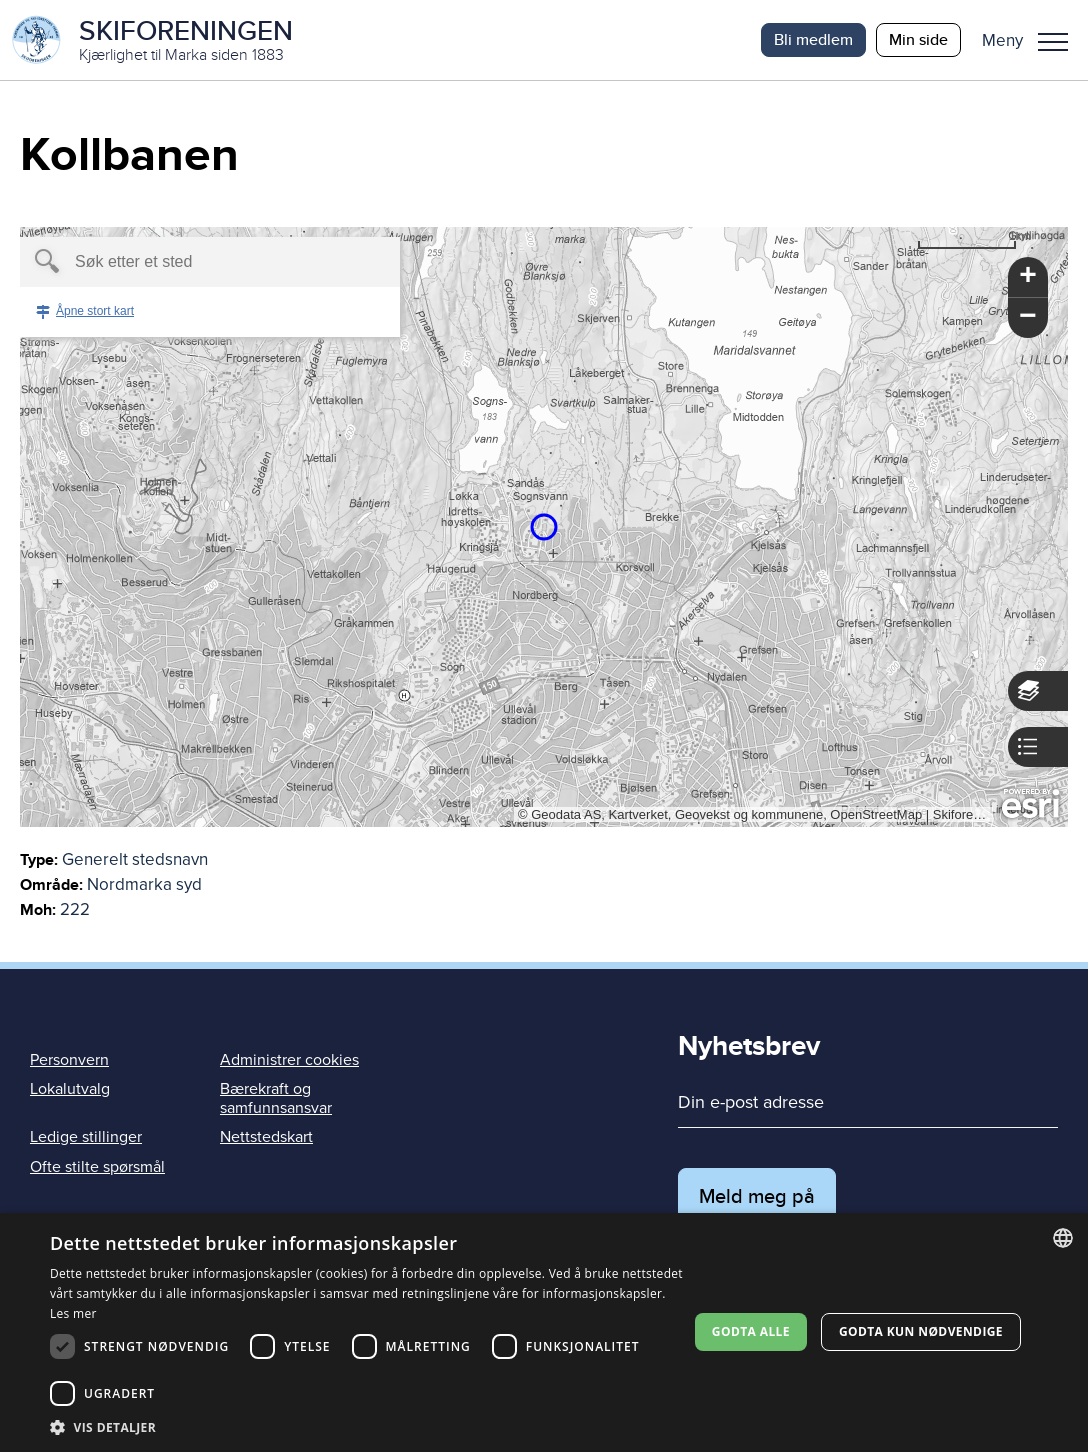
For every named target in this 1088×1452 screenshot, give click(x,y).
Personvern (69, 1060)
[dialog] (544, 1332)
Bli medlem (813, 39)
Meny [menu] (1053, 42)
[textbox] (175, 262)
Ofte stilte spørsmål (97, 1167)
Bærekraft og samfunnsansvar (276, 1098)
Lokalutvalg (70, 1089)
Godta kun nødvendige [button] (921, 1331)
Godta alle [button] (751, 1331)
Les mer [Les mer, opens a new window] (73, 1313)
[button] (1032, 40)
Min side (918, 39)
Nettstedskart (266, 1137)
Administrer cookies (289, 1060)
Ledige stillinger (86, 1137)
